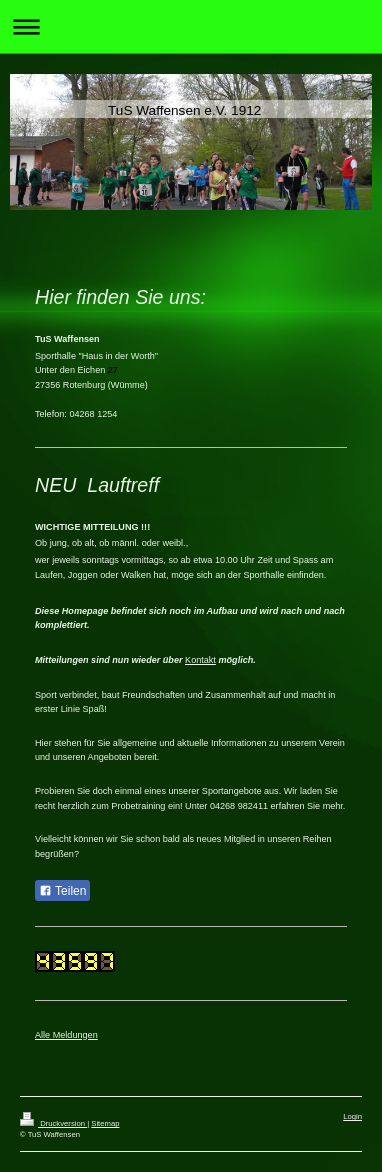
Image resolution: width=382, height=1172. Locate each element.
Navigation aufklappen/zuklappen (191, 26)
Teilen (62, 891)
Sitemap (105, 1123)
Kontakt (200, 660)
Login (352, 1116)
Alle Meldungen (66, 1035)
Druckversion (53, 1123)
